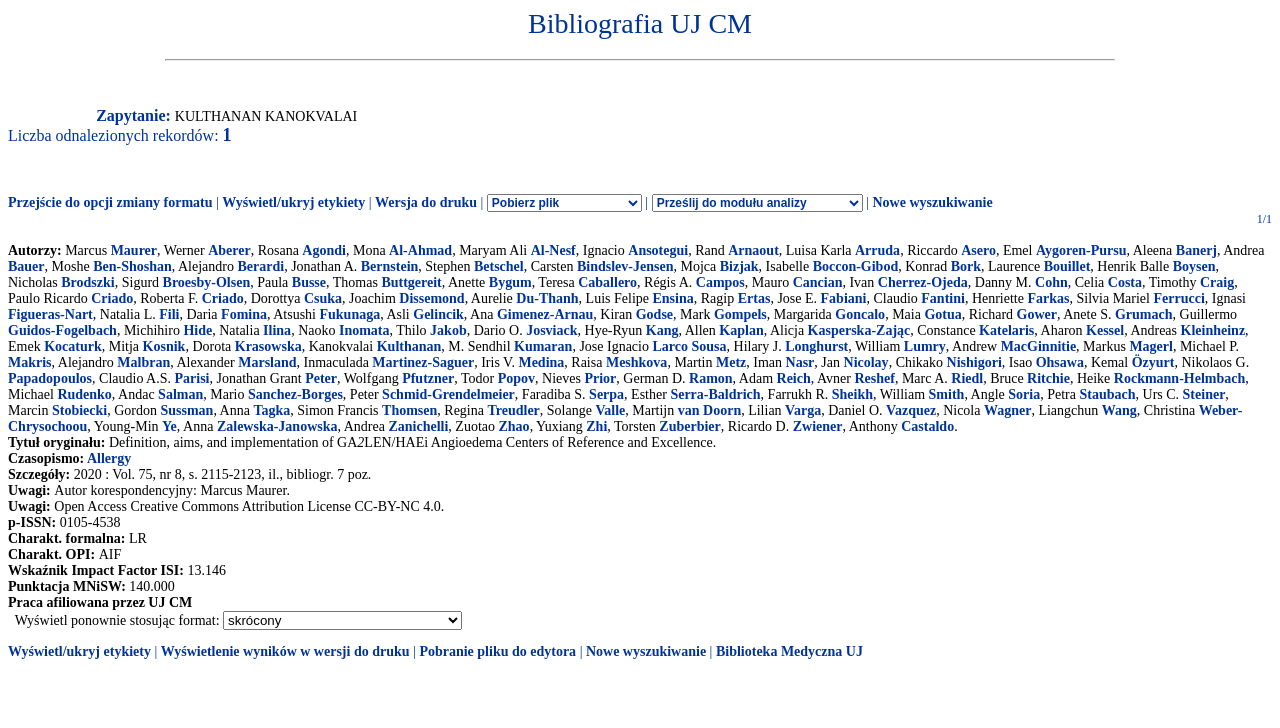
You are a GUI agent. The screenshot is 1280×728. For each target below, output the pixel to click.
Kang (662, 330)
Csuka (323, 298)
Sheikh (852, 394)
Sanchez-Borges (295, 394)
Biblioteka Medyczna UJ (789, 651)
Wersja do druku (426, 202)
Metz (731, 362)
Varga (803, 410)
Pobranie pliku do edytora (497, 651)
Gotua (942, 314)
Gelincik (438, 314)
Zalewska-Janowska (277, 426)
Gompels (740, 314)
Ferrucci (1178, 298)
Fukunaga (349, 314)
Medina (541, 362)
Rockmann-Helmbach (1179, 378)
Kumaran (543, 346)
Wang (1119, 410)
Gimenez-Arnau (545, 314)
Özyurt (1153, 362)
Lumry (925, 346)
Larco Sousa (689, 346)
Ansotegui (658, 250)
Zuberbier (689, 426)
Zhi (596, 426)
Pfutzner (428, 378)
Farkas (1048, 298)
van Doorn (709, 410)
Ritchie (1048, 378)
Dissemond (431, 298)
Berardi (261, 266)
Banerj (1196, 250)
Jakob (448, 330)
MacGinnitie (1038, 346)
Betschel (499, 266)
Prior (600, 378)
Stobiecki (79, 410)
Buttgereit (411, 282)
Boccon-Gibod (856, 266)
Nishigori (974, 362)
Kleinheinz (1213, 330)
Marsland (267, 362)
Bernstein (390, 266)
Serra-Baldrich (715, 394)
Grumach (1144, 314)
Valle (610, 410)
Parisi (192, 378)
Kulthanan (409, 346)
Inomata (364, 330)
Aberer (229, 250)
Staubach (1107, 394)
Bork (966, 266)
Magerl (1151, 346)
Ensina (673, 298)
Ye (169, 426)
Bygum (510, 282)
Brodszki (87, 282)
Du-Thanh (547, 298)
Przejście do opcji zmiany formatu (110, 202)
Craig (1217, 282)
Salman (180, 394)
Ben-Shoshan (132, 266)
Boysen (1194, 266)
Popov (516, 378)
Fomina (244, 314)
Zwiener (818, 426)
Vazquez (911, 410)
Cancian (818, 282)
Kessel (1105, 330)
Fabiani (844, 298)
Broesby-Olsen (207, 282)
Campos (720, 282)
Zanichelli (418, 426)
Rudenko (84, 394)
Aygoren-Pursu (1081, 250)
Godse (654, 314)
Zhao (514, 426)
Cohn (1051, 282)
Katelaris (1006, 330)
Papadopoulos (50, 378)
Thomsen (409, 410)
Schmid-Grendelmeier (448, 394)
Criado (112, 298)
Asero (978, 250)
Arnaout (753, 250)
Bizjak (739, 266)
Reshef (874, 378)
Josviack (551, 330)
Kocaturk (73, 346)
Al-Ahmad (420, 250)
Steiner (1204, 394)
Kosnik (164, 346)
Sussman (186, 410)
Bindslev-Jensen (625, 266)
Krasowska (268, 346)
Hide (197, 330)
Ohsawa (1060, 362)
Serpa (606, 394)
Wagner (1007, 410)
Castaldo (927, 426)
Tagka (271, 410)
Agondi (324, 250)
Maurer (134, 250)
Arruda (877, 250)
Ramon (711, 378)
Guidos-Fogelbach (62, 330)
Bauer (26, 266)
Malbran (143, 362)
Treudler (513, 410)
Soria (1024, 394)
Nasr (800, 362)
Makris (30, 362)
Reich (794, 378)
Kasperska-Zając (859, 330)
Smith (947, 394)
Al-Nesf (553, 250)
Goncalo (860, 314)
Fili (169, 314)
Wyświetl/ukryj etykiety (293, 202)
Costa (1125, 282)
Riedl (967, 378)
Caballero (607, 282)
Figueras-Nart (50, 314)
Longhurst (816, 346)
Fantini (943, 298)
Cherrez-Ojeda (923, 282)
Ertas (754, 298)
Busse (309, 282)
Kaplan (741, 330)
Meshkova (636, 362)
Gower (1037, 314)
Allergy (109, 458)
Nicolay (866, 362)
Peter (321, 378)
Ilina (277, 330)
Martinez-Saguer (423, 362)
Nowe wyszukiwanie (932, 202)
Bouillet (1067, 266)
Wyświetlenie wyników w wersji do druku (285, 651)
